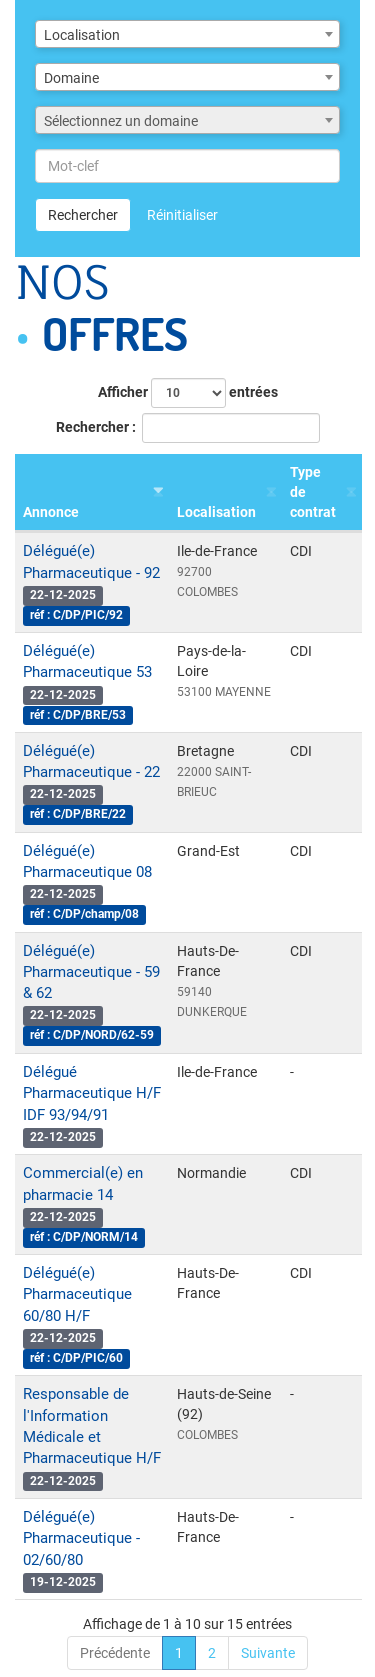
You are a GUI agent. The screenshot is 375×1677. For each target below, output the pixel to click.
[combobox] (187, 34)
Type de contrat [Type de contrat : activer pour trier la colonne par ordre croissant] (313, 492)
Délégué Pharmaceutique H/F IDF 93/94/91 (92, 1093)
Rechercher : (188, 428)
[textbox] (187, 121)
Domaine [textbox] (71, 78)
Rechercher (83, 215)
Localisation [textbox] (82, 35)
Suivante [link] (268, 1653)
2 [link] (212, 1653)
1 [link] (179, 1653)
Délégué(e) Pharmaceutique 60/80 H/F (77, 1294)
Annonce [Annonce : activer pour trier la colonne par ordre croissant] (51, 512)
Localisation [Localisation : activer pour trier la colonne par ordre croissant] (216, 512)
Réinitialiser (182, 215)
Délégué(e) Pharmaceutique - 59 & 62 (91, 972)
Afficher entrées (188, 393)
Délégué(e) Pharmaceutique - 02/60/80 (81, 1538)
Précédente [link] (115, 1653)
